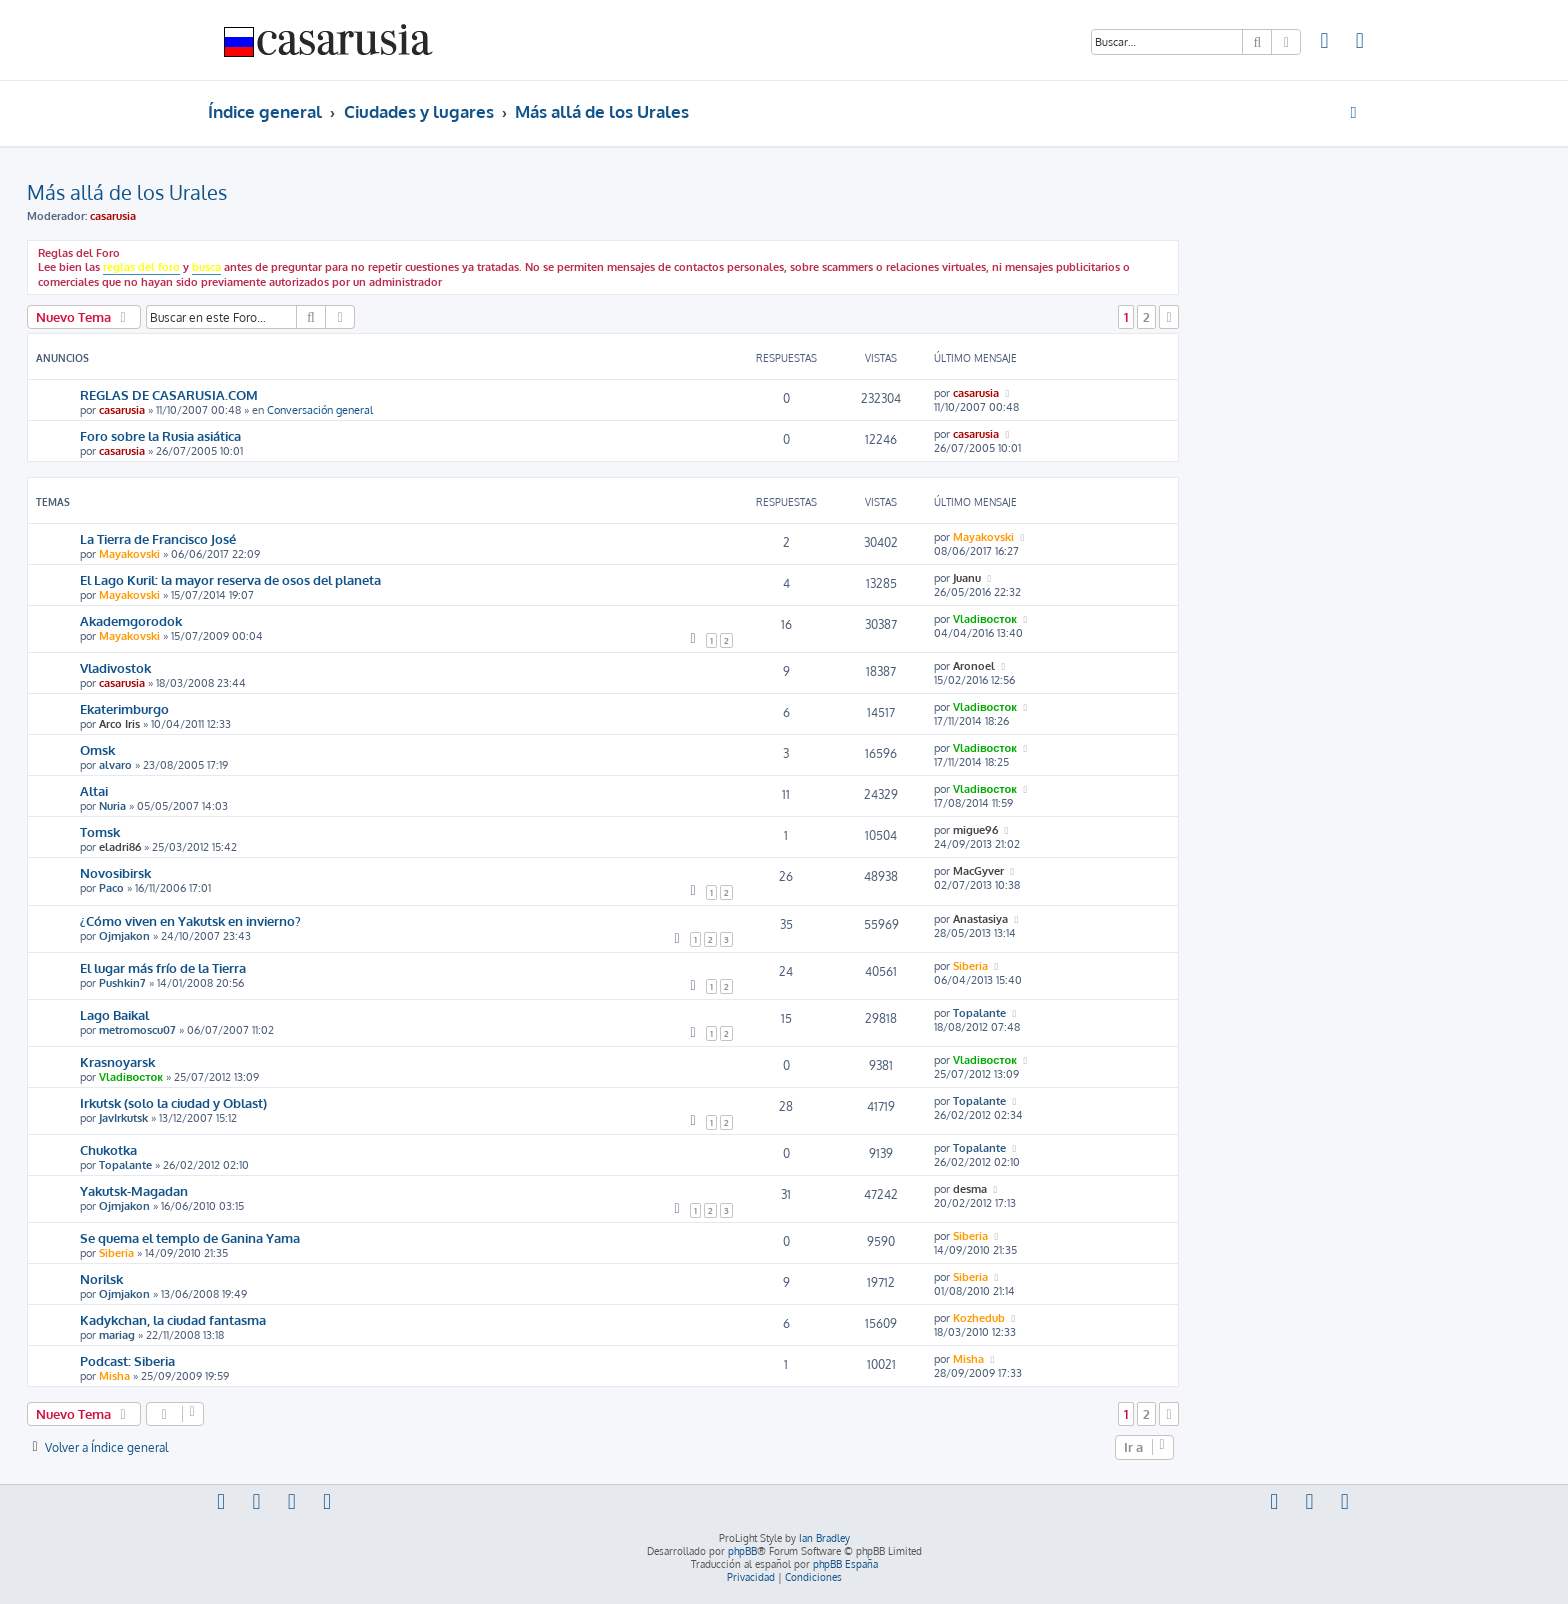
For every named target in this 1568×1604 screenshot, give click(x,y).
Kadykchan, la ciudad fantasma (173, 1319)
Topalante (979, 1013)
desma (970, 1189)
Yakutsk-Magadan (134, 1190)
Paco (111, 888)
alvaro (115, 765)
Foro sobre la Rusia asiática (160, 435)
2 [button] (1146, 317)
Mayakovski (129, 554)
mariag (117, 1335)
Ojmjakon (124, 936)
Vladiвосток (985, 619)
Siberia (970, 966)
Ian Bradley (824, 1538)
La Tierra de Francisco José (158, 538)
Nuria (112, 806)
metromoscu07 (137, 1030)
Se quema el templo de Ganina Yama (190, 1237)
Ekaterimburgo (124, 708)
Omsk (97, 749)
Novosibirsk (115, 872)
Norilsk (101, 1278)
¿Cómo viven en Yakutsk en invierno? (190, 920)
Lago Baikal (114, 1014)
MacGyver (978, 871)
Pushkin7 (122, 983)
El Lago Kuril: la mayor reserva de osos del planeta (230, 579)
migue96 (975, 830)
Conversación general (320, 410)
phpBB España (845, 1564)
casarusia (113, 216)
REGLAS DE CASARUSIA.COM (169, 394)
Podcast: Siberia (127, 1360)
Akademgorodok (131, 620)
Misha (114, 1376)
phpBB (742, 1551)
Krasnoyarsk (117, 1061)
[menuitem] (1325, 43)
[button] (1169, 317)
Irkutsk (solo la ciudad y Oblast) (173, 1102)
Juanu (967, 578)
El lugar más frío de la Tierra (163, 967)
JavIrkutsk (123, 1118)
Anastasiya (980, 919)
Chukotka (108, 1149)
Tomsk (100, 831)
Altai (94, 790)
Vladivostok (115, 667)
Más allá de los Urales (127, 192)
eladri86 (120, 847)
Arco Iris (119, 724)
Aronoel (974, 666)
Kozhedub (979, 1318)
